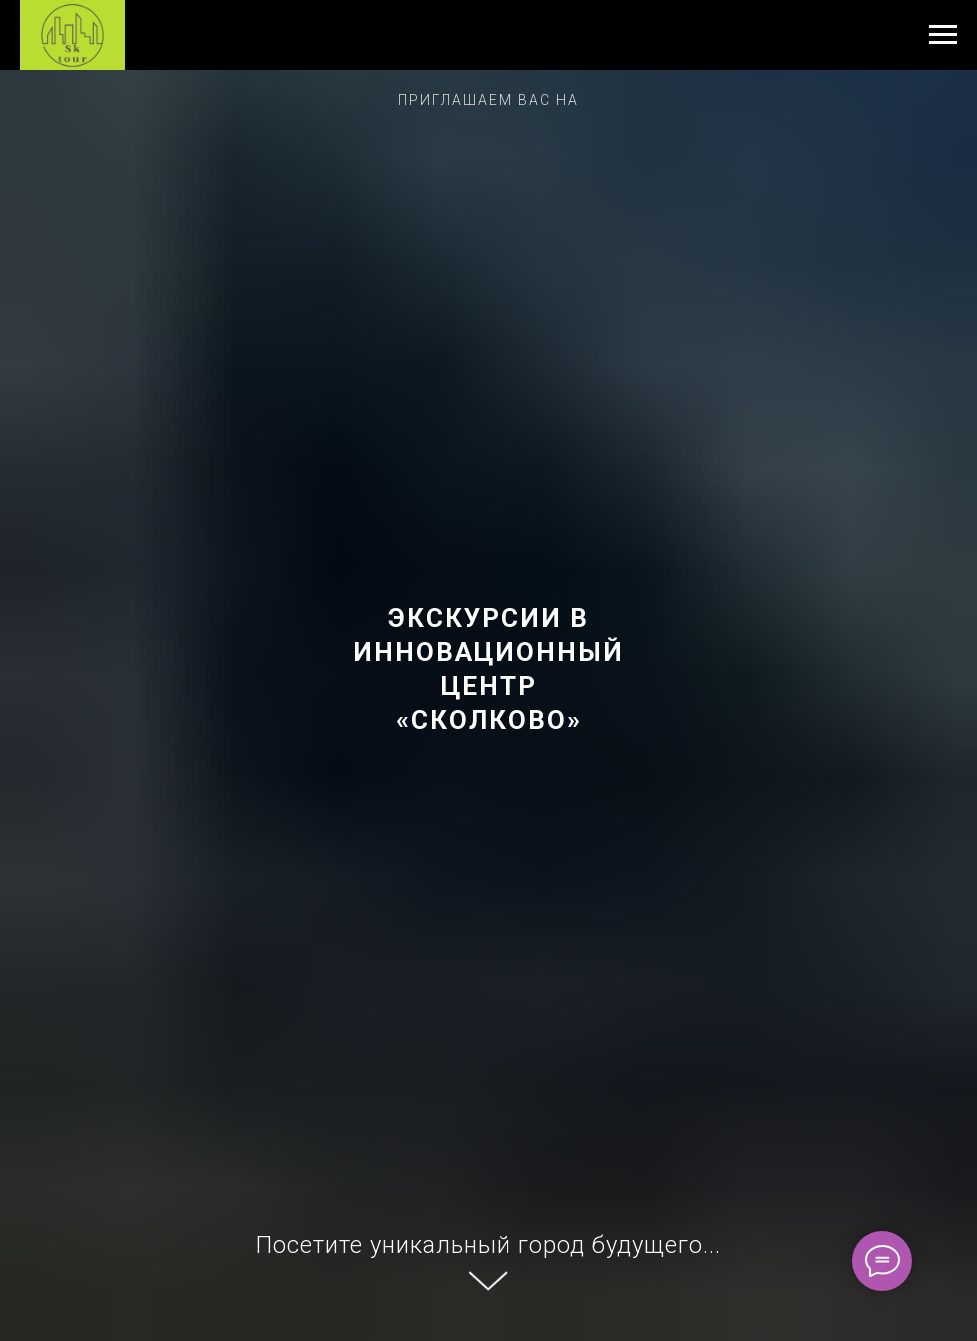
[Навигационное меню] (943, 35)
